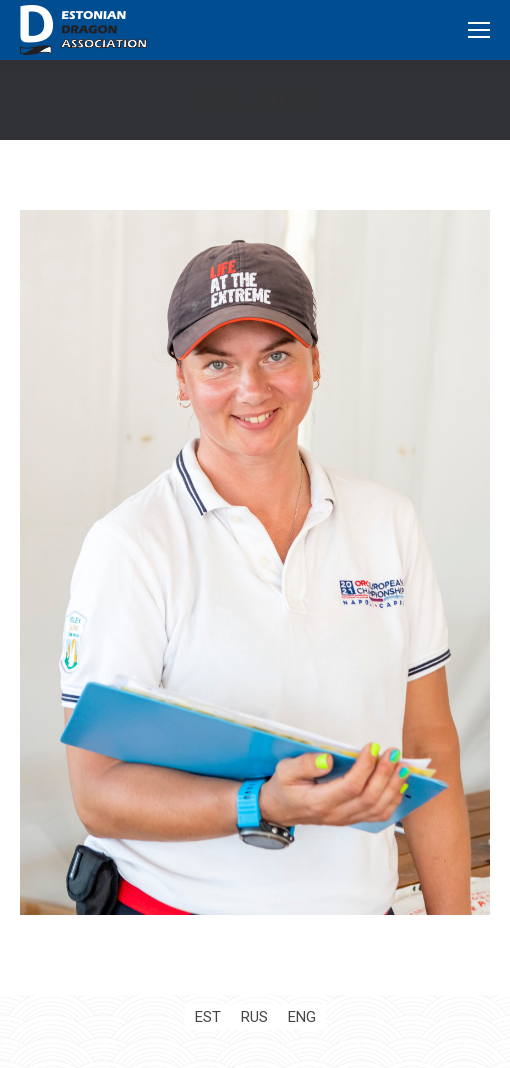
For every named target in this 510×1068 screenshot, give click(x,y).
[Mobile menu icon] (479, 30)
